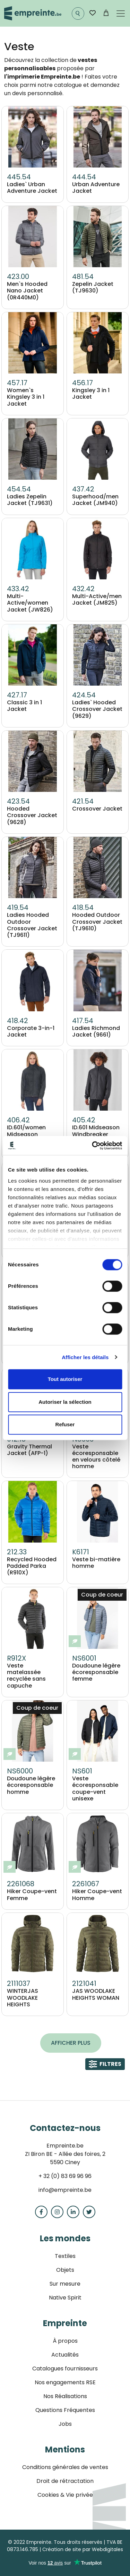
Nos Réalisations (65, 2396)
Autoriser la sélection (65, 1402)
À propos (65, 2341)
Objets (65, 2270)
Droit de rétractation (65, 2481)
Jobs (65, 2424)
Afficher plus (70, 2043)
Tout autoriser (65, 1379)
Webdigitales (107, 2549)
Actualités (65, 2355)
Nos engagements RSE (65, 2382)
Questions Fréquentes (65, 2410)
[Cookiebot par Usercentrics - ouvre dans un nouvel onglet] (92, 1145)
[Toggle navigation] (120, 13)
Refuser (65, 1424)
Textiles (65, 2256)
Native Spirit (65, 2298)
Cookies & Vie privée (65, 2495)
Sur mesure (65, 2284)
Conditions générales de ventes (65, 2467)
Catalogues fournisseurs (65, 2368)
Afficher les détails (85, 1357)
